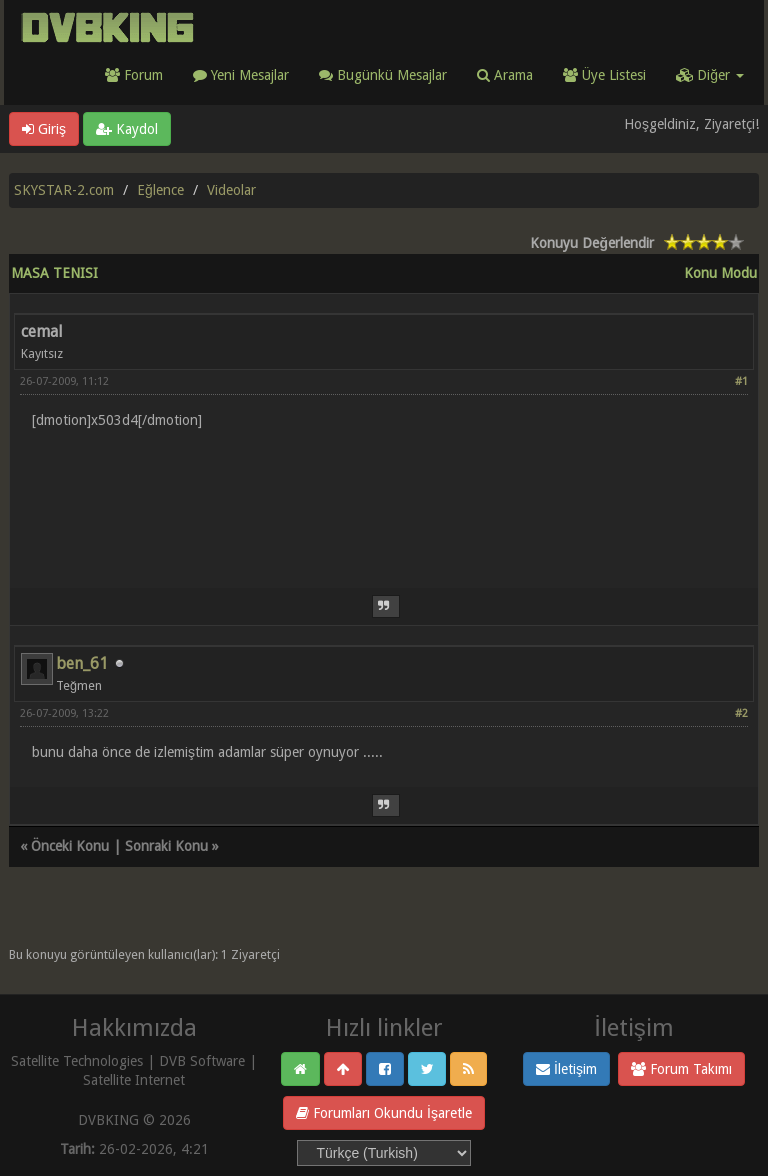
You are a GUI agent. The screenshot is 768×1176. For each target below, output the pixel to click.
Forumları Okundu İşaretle (384, 1113)
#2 (741, 713)
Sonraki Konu (166, 846)
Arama (505, 75)
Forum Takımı (681, 1069)
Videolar (231, 190)
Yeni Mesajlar (241, 75)
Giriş (44, 129)
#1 (741, 381)
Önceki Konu (70, 846)
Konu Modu (720, 273)
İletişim (566, 1069)
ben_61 (82, 663)
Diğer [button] (710, 75)
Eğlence (160, 190)
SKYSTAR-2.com (64, 190)
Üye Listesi (604, 75)
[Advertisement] (384, 496)
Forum (134, 75)
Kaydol (127, 129)
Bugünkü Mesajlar (383, 75)
